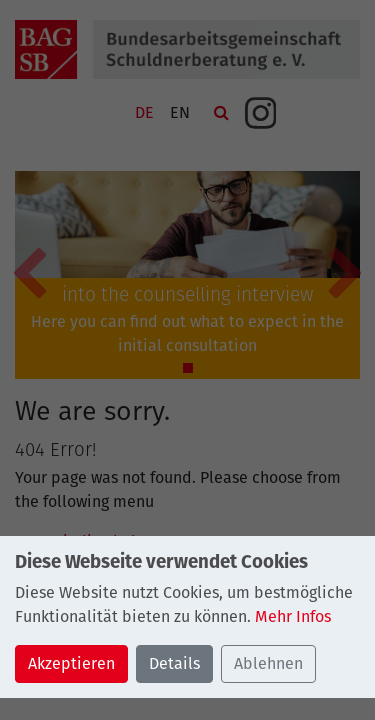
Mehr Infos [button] (293, 616)
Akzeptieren (71, 663)
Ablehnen (268, 663)
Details (174, 663)
